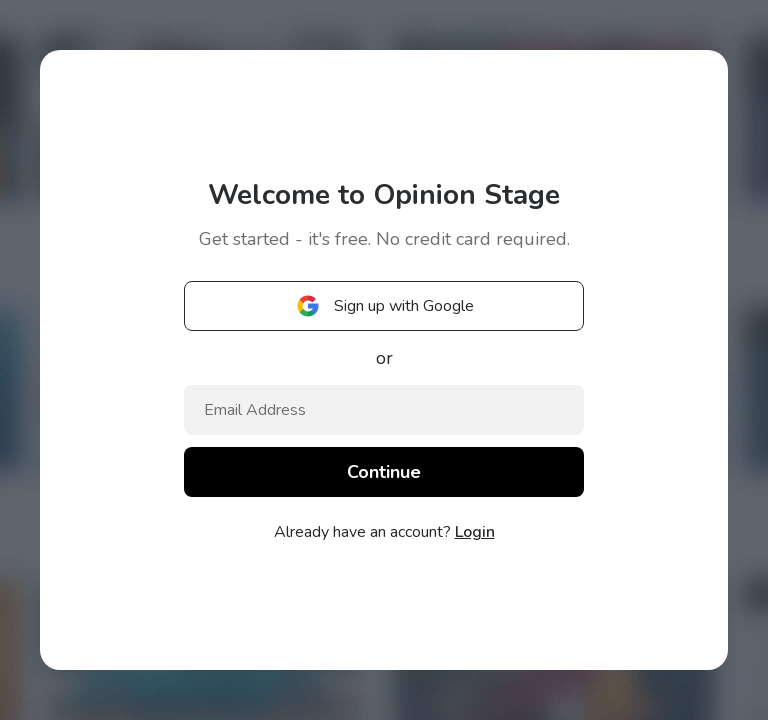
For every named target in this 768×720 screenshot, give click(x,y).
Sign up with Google (384, 306)
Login (475, 532)
